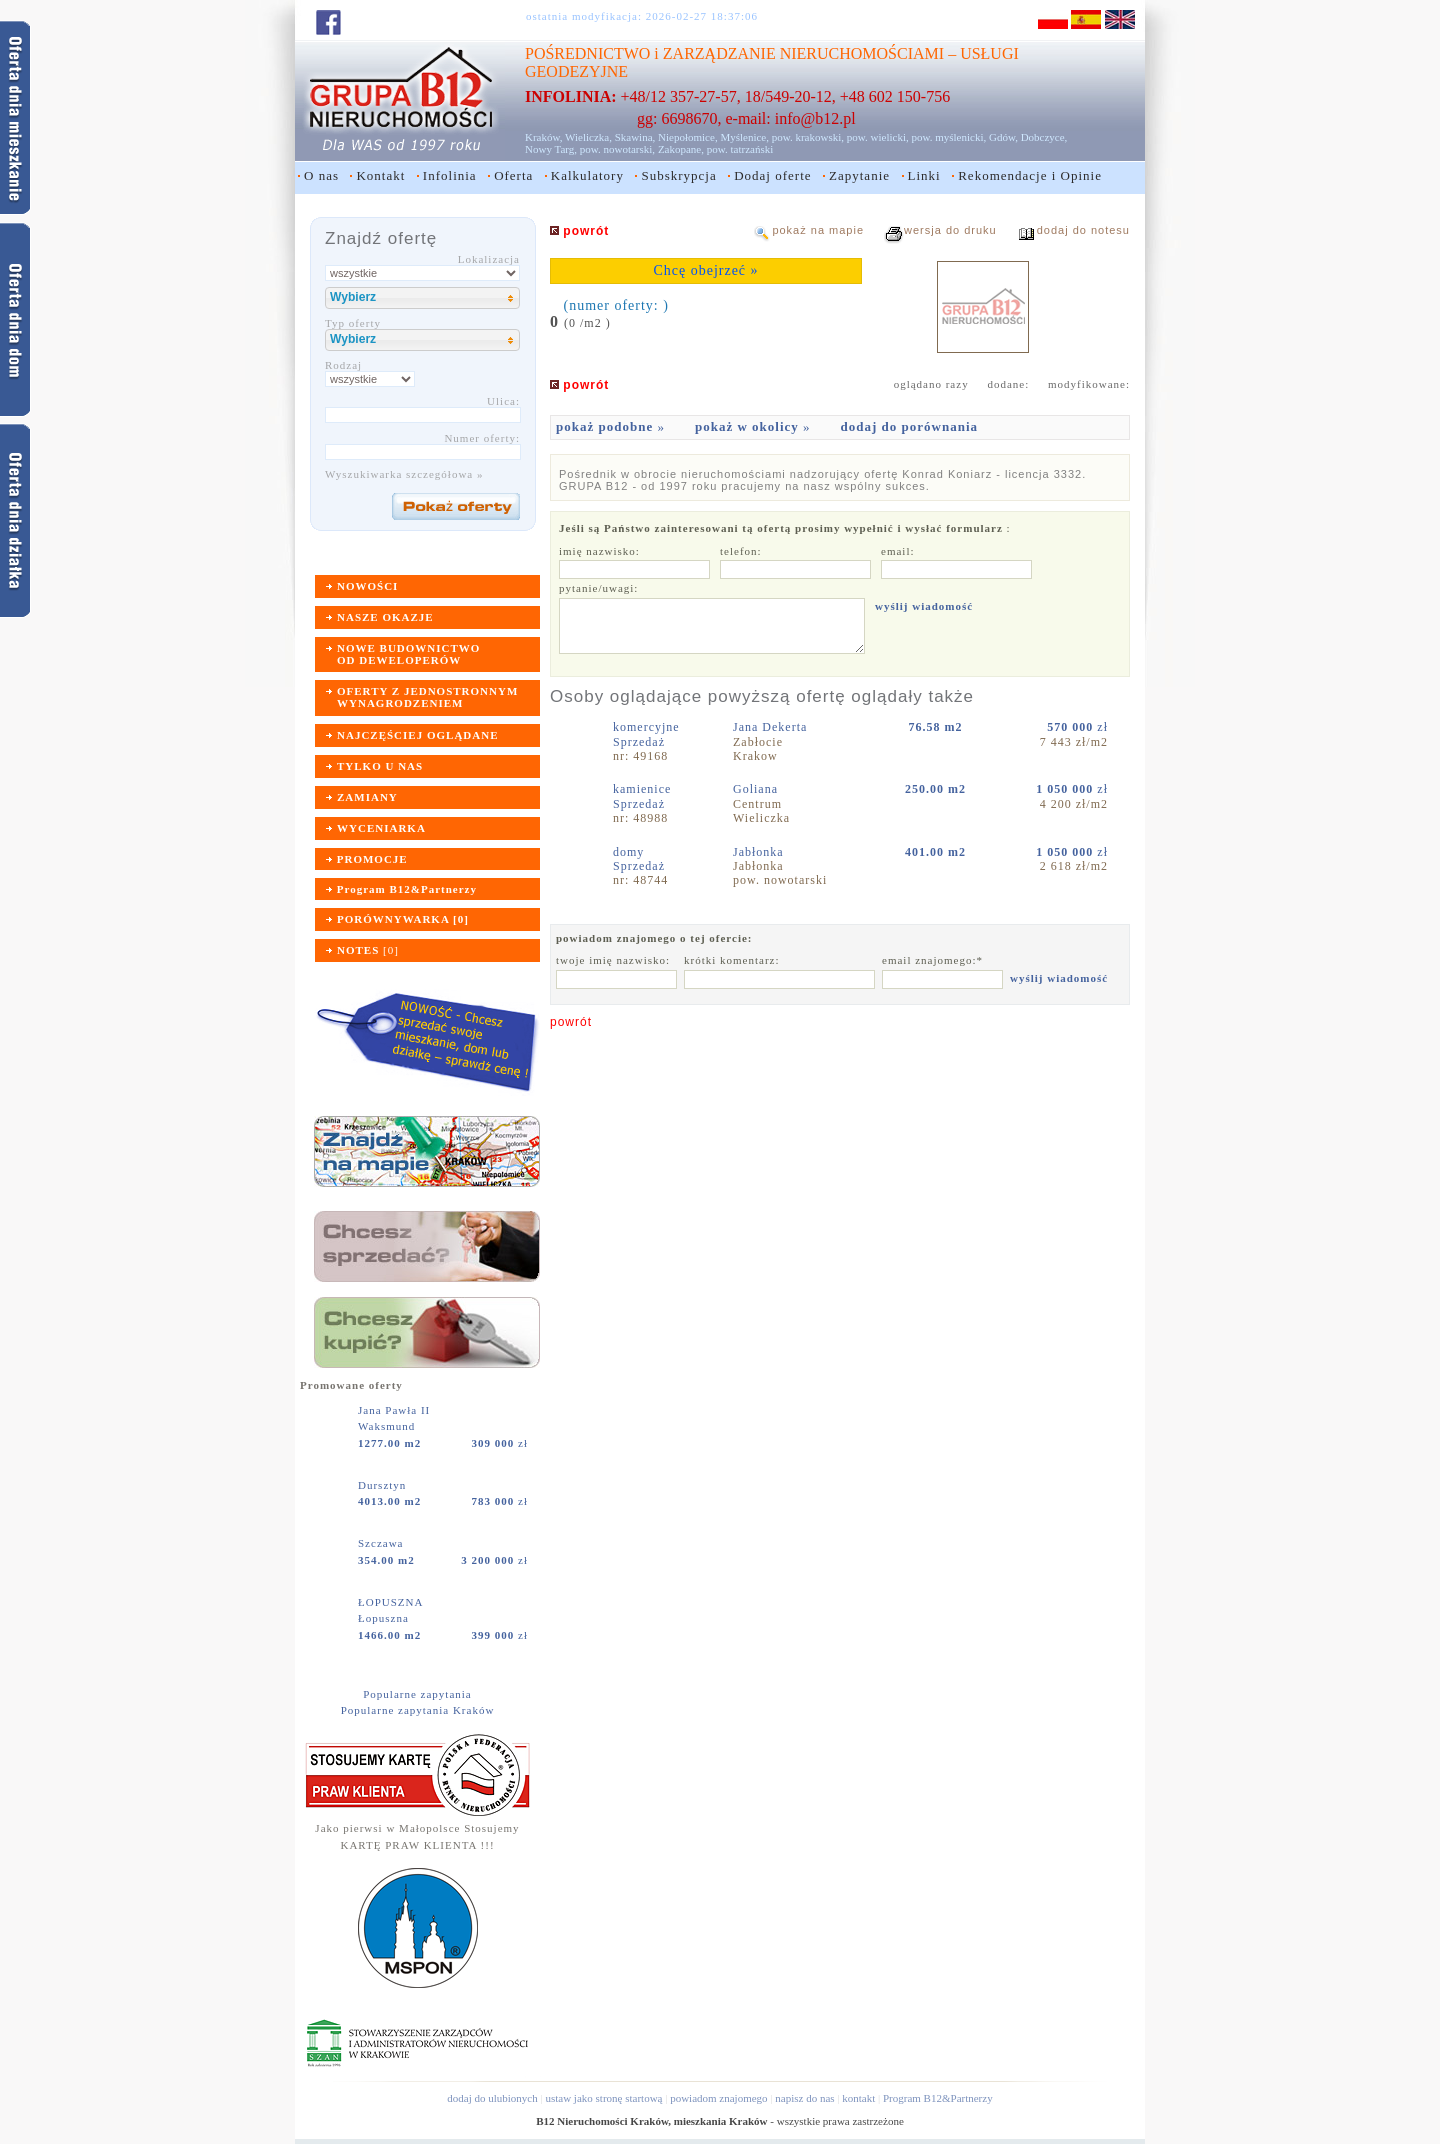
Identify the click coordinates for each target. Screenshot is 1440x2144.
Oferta (513, 175)
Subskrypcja (678, 175)
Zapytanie (859, 175)
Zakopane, (681, 149)
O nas (321, 175)
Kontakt (380, 175)
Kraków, (543, 137)
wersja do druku (950, 230)
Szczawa (382, 1543)
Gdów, (1003, 137)
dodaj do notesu (1083, 230)
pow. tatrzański (740, 149)
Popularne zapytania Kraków (418, 1710)
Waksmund (386, 1426)
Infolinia (450, 175)
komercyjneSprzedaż (646, 734)
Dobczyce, (1044, 137)
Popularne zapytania (417, 1694)
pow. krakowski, (808, 137)
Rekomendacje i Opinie (1030, 175)
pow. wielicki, (878, 137)
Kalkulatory (587, 175)
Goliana (757, 789)
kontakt (858, 2098)
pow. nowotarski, (617, 149)
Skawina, (635, 137)
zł (500, 1443)
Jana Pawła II (396, 1410)
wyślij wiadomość (924, 606)
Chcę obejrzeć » (705, 270)
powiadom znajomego (718, 2098)
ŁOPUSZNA (392, 1602)
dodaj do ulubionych (492, 2098)
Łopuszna (383, 1618)
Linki (924, 175)
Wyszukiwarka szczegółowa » (404, 474)
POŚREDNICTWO (587, 53)
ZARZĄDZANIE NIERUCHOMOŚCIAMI (803, 53)
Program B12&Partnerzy (938, 2098)
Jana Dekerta (772, 727)
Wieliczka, (588, 137)
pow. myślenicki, (948, 137)
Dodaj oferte (772, 175)
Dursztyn (384, 1485)
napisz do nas (804, 2098)
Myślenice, (744, 137)
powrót (571, 1022)
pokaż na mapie (818, 230)
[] (368, 950)
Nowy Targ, (551, 149)
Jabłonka (760, 852)
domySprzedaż (639, 859)
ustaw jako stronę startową (603, 2098)
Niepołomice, (688, 137)
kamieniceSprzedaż (642, 796)
